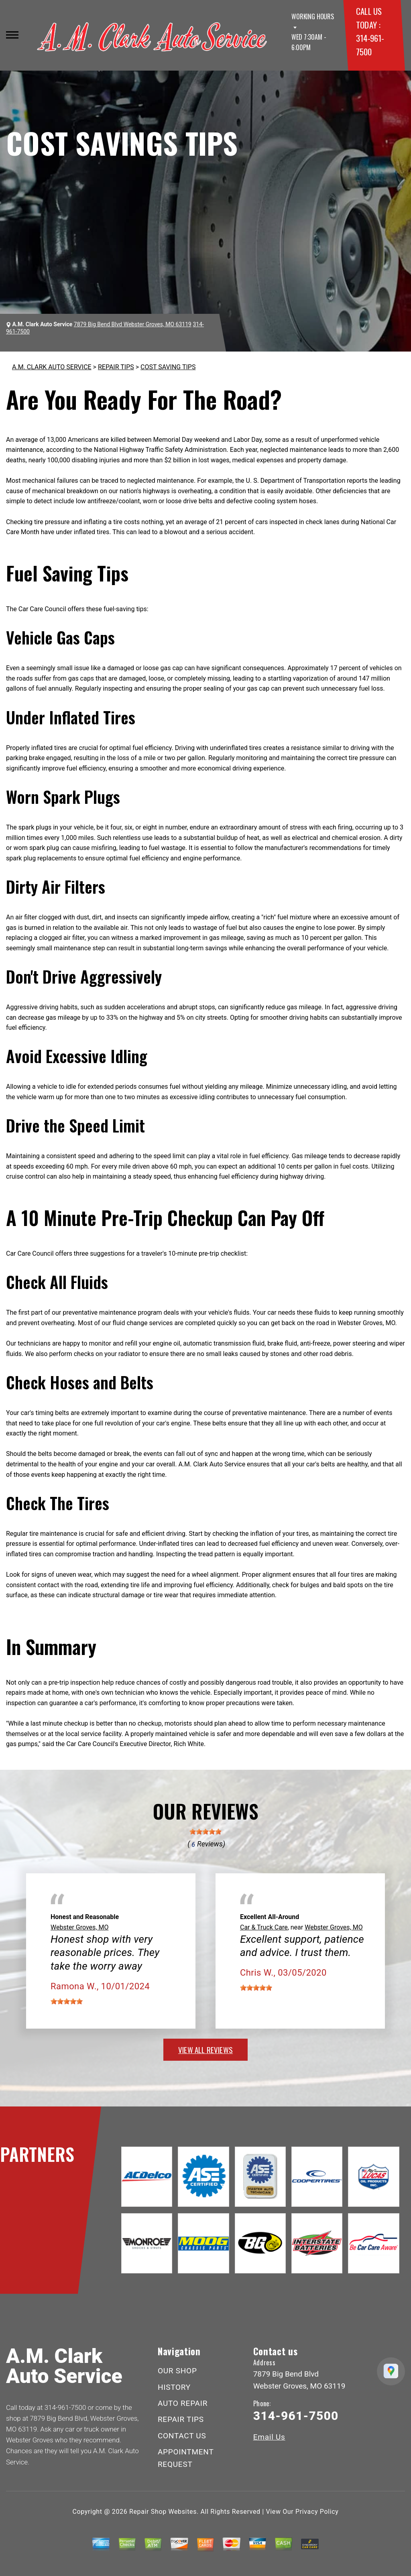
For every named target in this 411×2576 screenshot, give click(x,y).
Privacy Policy (316, 2511)
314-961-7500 (65, 2407)
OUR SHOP (177, 2370)
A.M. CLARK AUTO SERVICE (52, 367)
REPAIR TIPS (116, 367)
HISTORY (174, 2387)
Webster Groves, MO (79, 1927)
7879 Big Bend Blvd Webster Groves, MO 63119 (132, 324)
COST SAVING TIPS (167, 367)
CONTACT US (182, 2435)
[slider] (205, 1831)
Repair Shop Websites (163, 2511)
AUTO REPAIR (183, 2403)
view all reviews (205, 2049)
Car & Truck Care (264, 1927)
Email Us (269, 2437)
